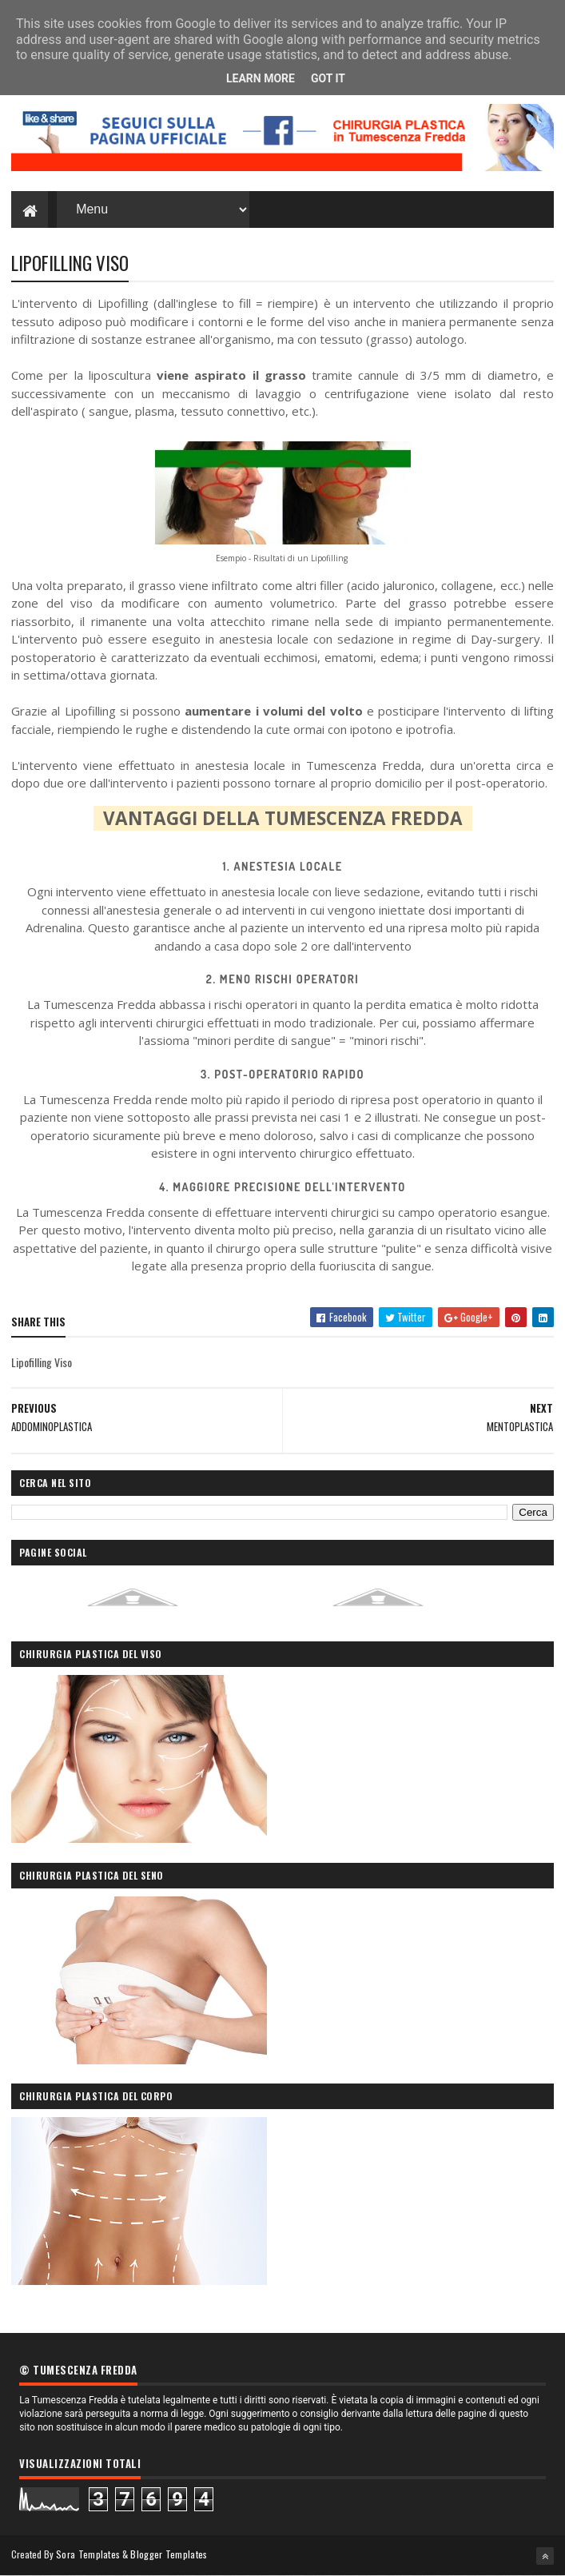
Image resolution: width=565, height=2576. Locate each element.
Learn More (260, 78)
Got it (328, 78)
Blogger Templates (168, 2554)
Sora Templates (88, 2554)
